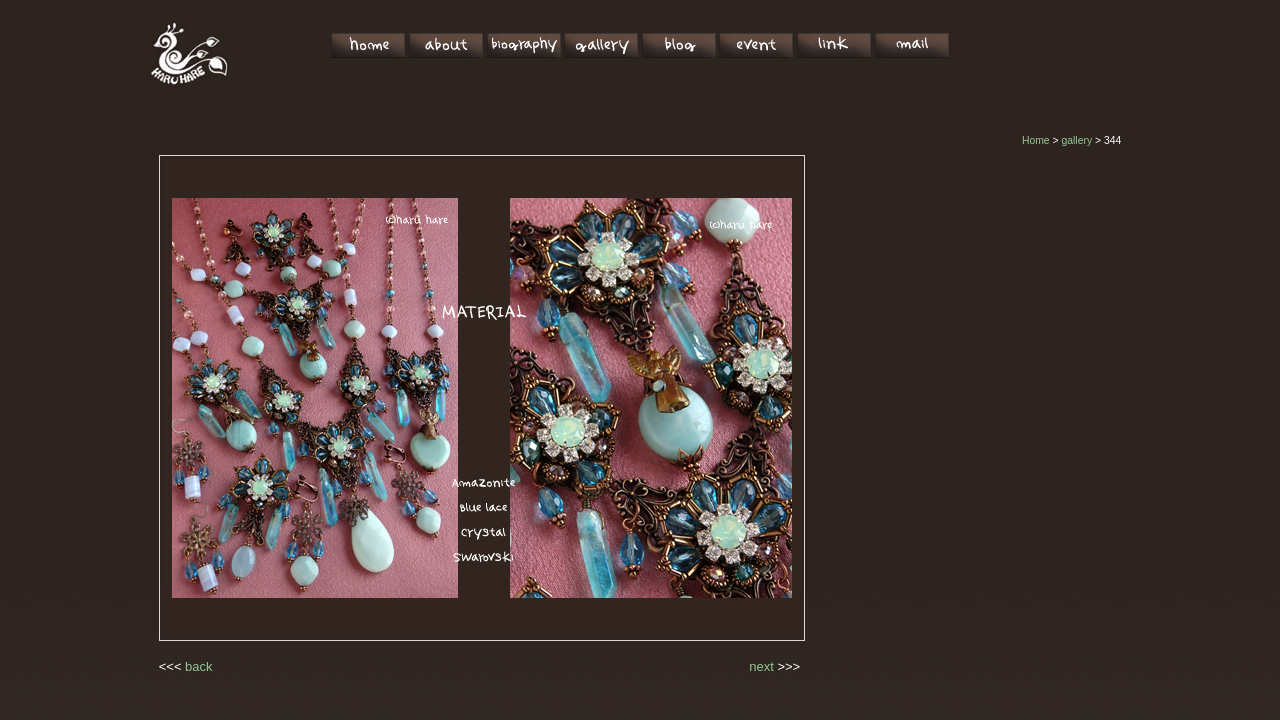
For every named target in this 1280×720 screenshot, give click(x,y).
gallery (1076, 140)
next (761, 666)
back (198, 666)
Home (1036, 140)
